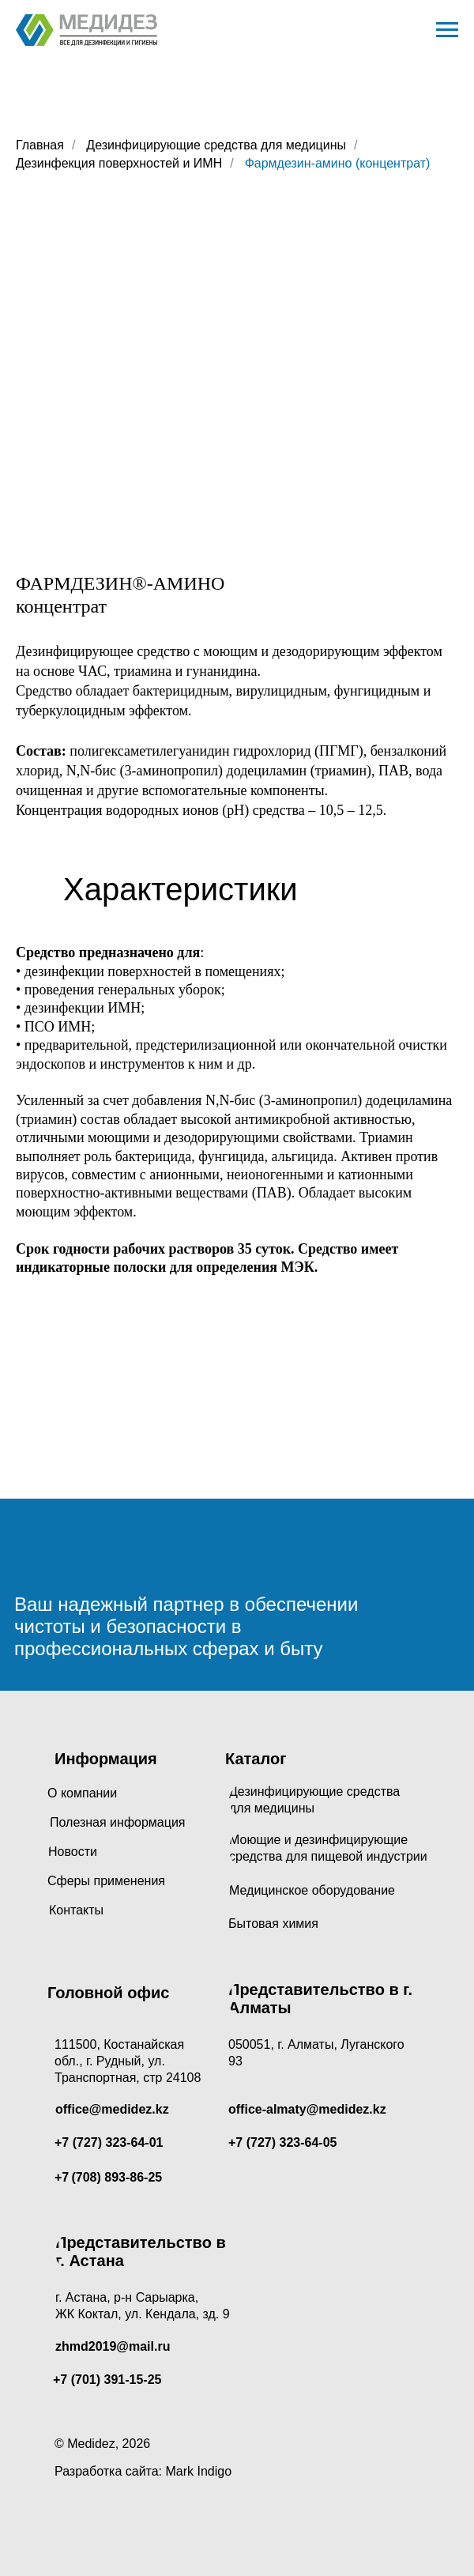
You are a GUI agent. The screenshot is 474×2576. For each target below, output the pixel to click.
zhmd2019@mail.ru (112, 2346)
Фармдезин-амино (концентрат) (338, 163)
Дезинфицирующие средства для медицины (216, 145)
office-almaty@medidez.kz (307, 2109)
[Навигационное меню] (447, 30)
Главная (40, 145)
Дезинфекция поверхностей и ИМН (119, 163)
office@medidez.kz (112, 2109)
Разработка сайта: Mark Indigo (143, 2471)
